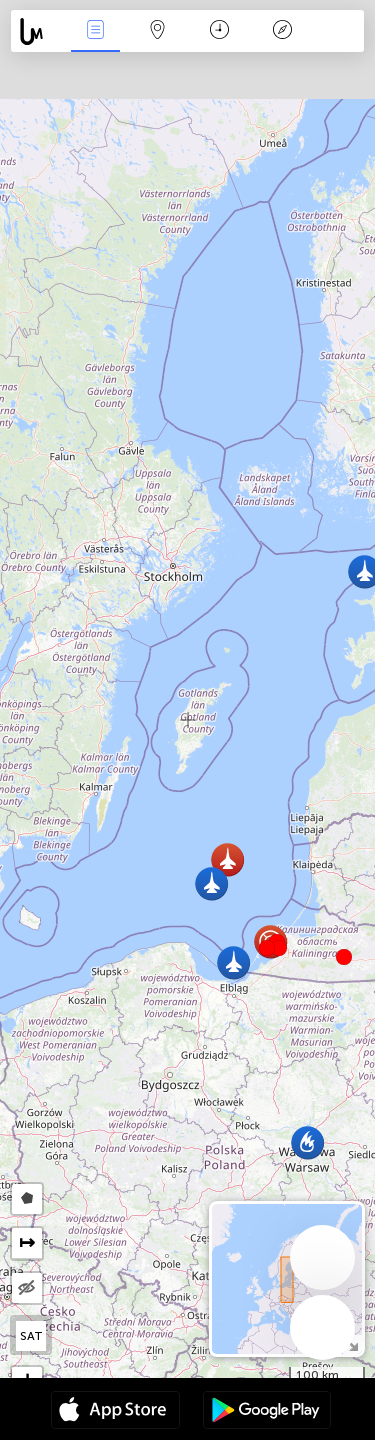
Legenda (282, 31)
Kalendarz (219, 31)
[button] (279, 948)
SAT (31, 1336)
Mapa (158, 31)
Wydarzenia (95, 31)
